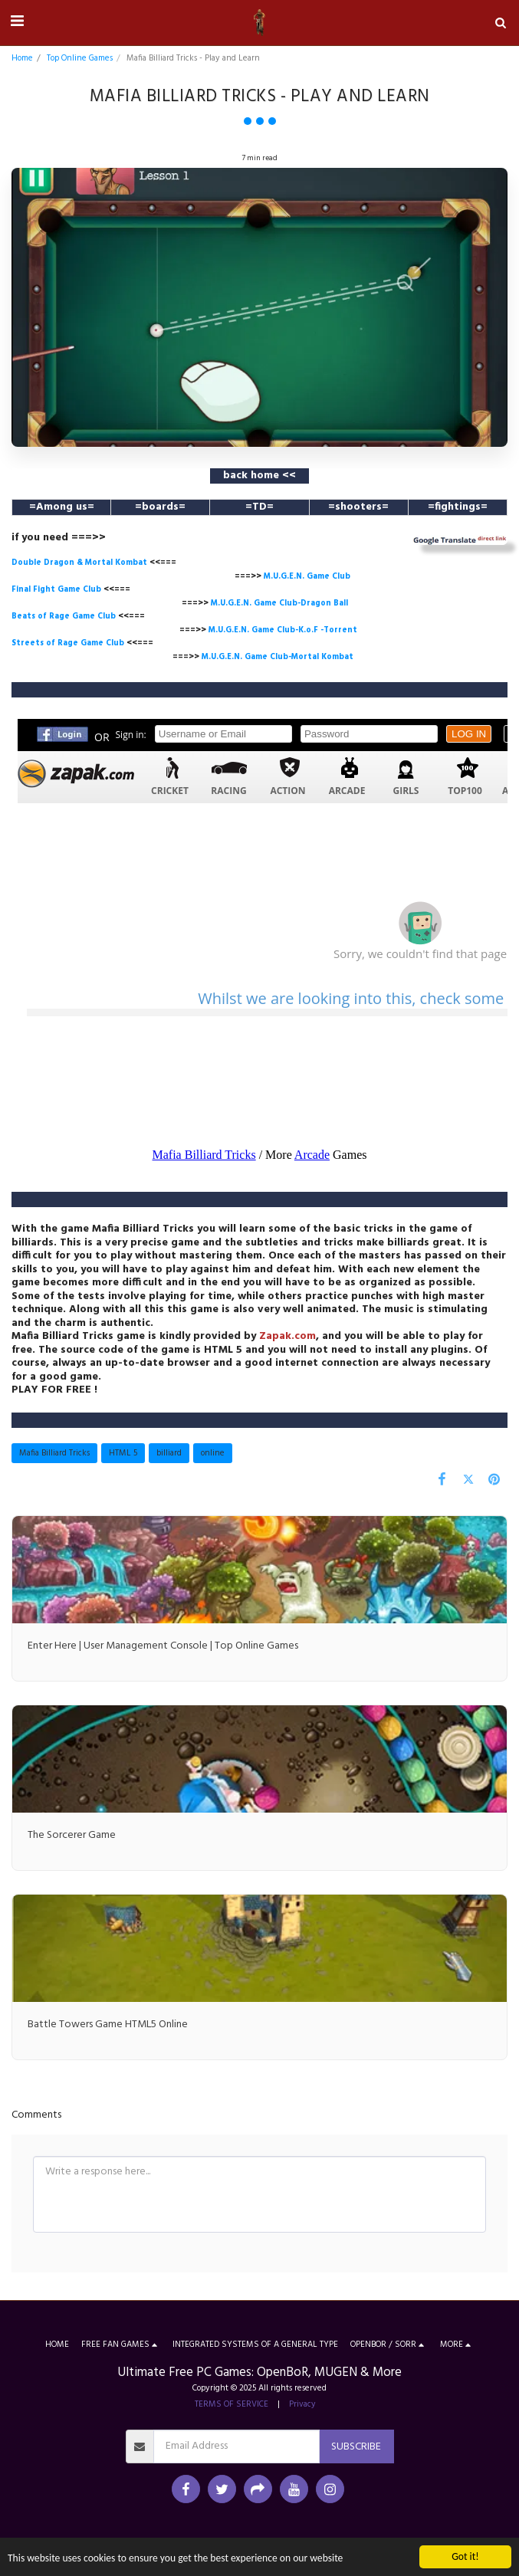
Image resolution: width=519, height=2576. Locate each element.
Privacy (302, 2404)
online (213, 1453)
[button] (17, 22)
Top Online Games (80, 58)
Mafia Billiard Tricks (54, 1453)
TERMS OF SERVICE (231, 2404)
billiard (169, 1453)
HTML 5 (123, 1453)
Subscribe (356, 2447)
